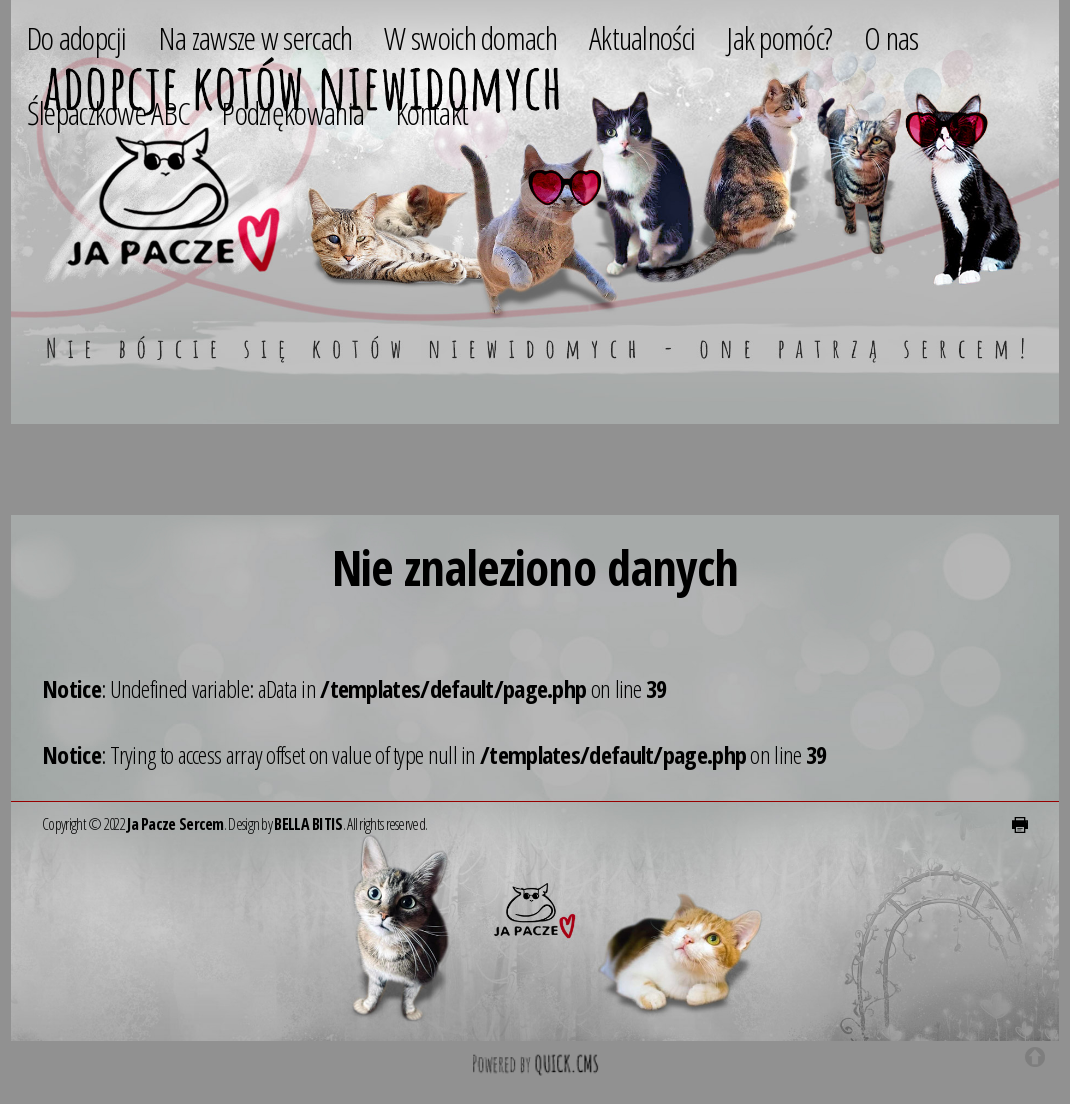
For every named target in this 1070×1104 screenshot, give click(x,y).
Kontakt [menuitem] (432, 112)
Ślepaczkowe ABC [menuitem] (109, 112)
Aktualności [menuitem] (642, 37)
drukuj (1020, 825)
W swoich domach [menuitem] (470, 37)
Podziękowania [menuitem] (293, 112)
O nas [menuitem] (891, 37)
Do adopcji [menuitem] (77, 37)
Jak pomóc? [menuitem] (779, 37)
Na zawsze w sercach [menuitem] (256, 37)
